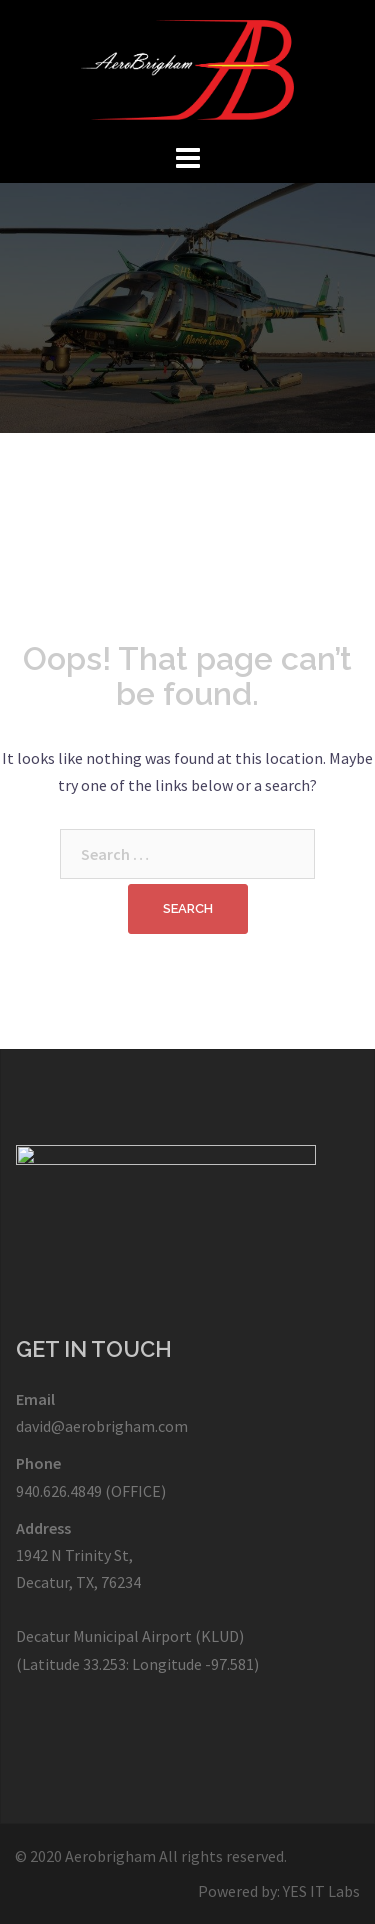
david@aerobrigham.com (102, 1426)
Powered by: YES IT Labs (279, 1891)
